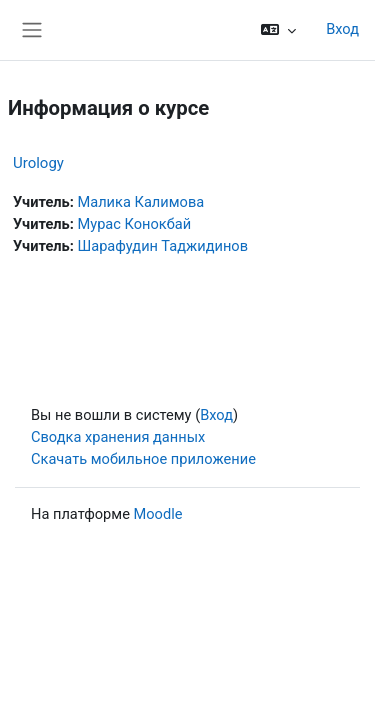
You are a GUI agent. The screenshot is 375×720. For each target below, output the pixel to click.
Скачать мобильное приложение (143, 459)
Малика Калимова (140, 202)
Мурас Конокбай (134, 224)
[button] (278, 30)
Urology (38, 163)
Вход (342, 29)
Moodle (158, 514)
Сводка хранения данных (118, 437)
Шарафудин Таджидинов (162, 246)
